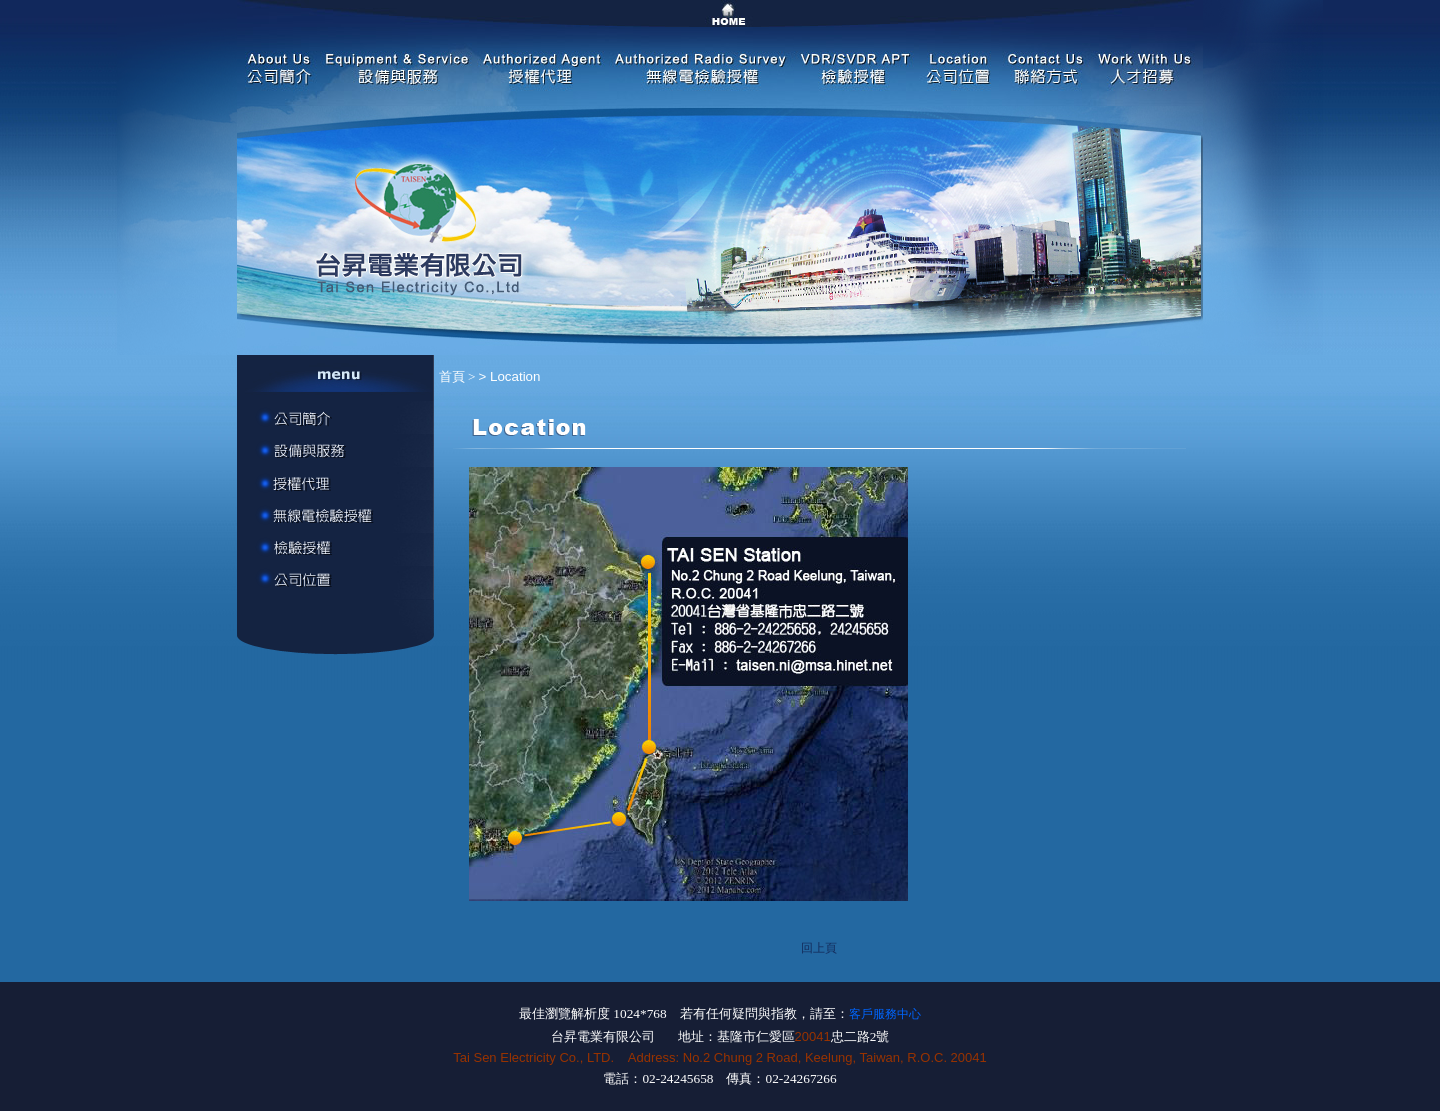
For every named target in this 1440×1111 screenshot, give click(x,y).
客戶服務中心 (885, 1014)
